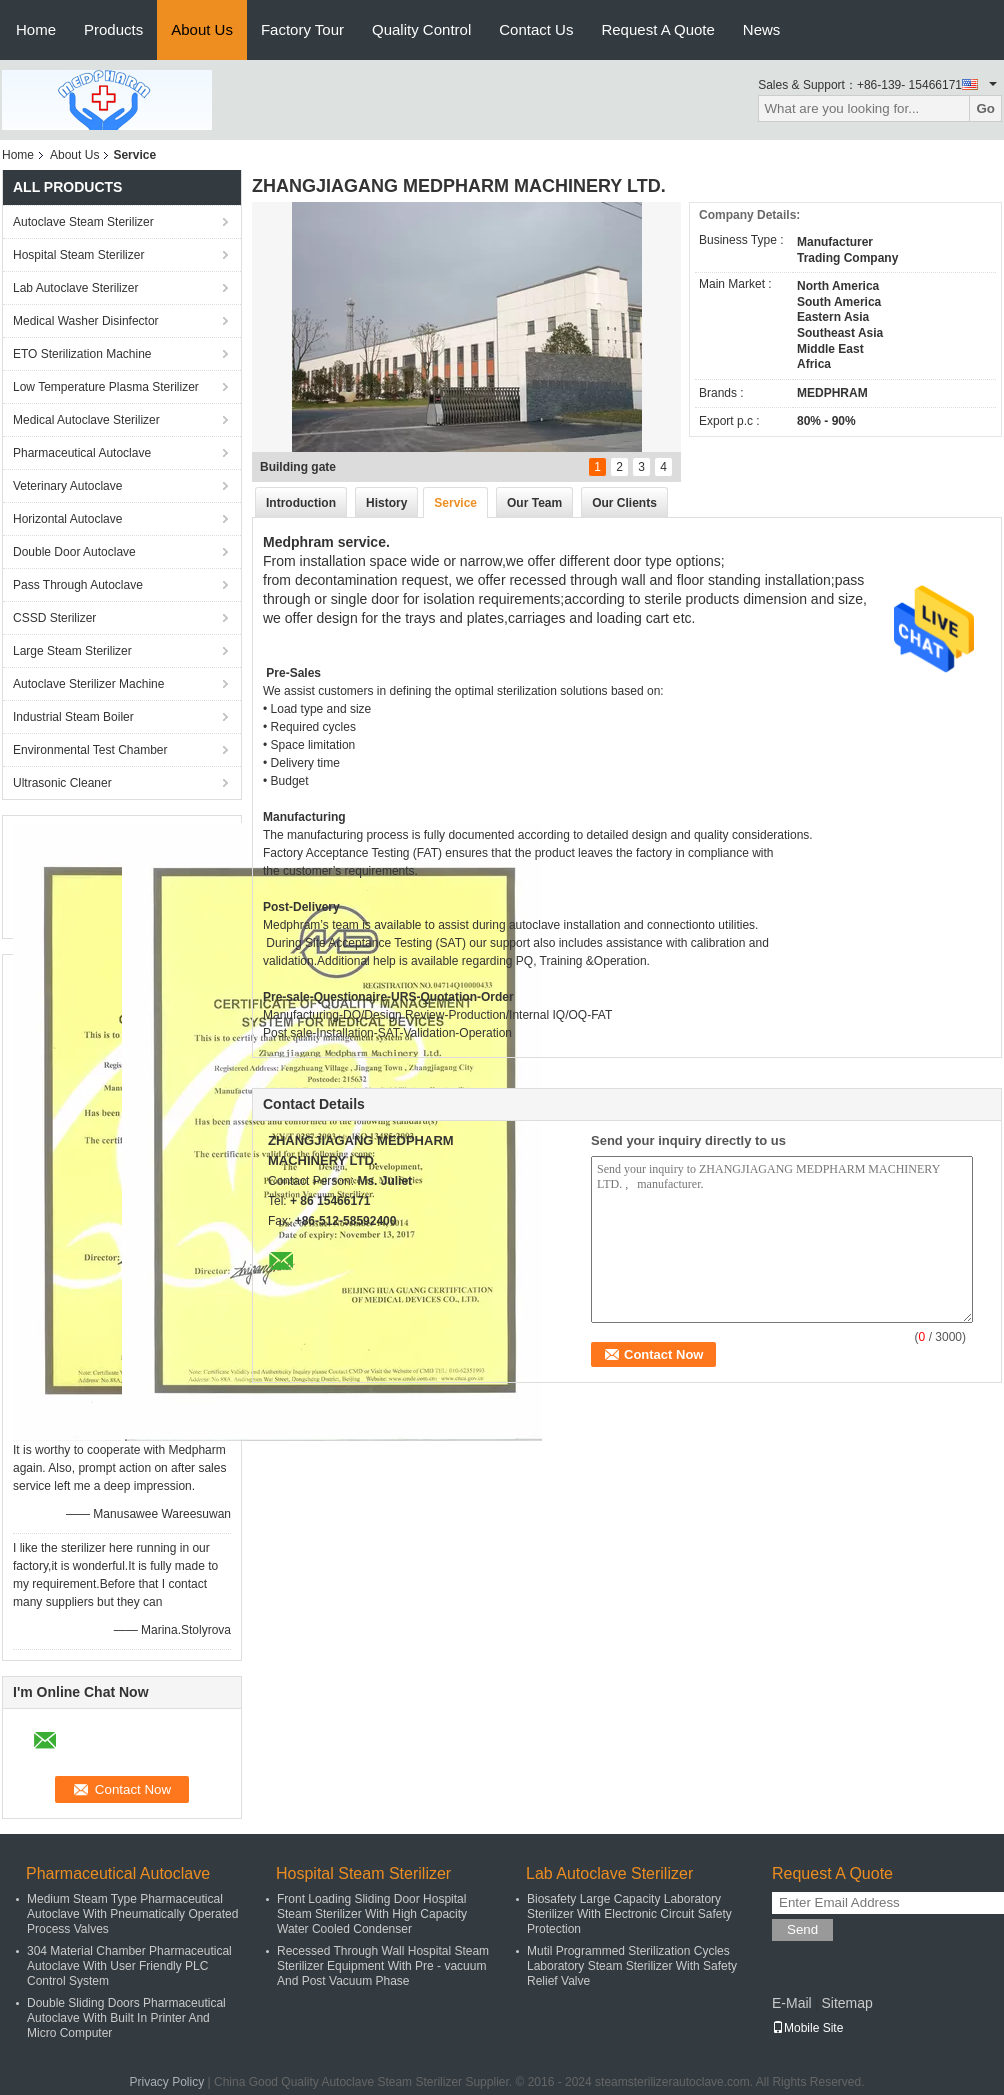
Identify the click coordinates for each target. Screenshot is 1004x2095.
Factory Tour (302, 29)
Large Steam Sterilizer (72, 651)
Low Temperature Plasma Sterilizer (106, 387)
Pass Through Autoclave (78, 585)
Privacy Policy (167, 2082)
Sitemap (846, 2003)
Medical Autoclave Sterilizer (86, 420)
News (762, 29)
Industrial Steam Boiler (73, 717)
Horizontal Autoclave (67, 519)
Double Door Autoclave (74, 552)
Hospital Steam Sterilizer (78, 255)
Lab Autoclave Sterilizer (75, 288)
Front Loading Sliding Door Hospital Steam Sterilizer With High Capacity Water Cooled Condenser (372, 1914)
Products (113, 29)
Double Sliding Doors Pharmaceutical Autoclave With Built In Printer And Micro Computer (126, 2018)
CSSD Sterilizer (54, 618)
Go (985, 108)
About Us (202, 29)
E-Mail (792, 2003)
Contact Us (536, 29)
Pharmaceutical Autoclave (82, 453)
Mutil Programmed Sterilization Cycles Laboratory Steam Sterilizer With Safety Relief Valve (632, 1966)
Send (802, 1929)
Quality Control (421, 29)
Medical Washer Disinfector (86, 321)
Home (36, 29)
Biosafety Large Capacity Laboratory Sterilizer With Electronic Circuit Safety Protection (629, 1914)
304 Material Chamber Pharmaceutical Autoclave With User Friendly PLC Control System (129, 1966)
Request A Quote (657, 29)
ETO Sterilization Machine (82, 354)
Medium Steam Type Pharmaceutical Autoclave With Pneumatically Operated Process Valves (132, 1914)
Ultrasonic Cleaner (62, 783)
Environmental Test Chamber (90, 750)
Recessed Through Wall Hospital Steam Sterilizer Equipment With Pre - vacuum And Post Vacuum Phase (383, 1966)
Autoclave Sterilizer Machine (88, 684)
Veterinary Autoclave (67, 486)
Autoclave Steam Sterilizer (83, 222)
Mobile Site (807, 2028)
